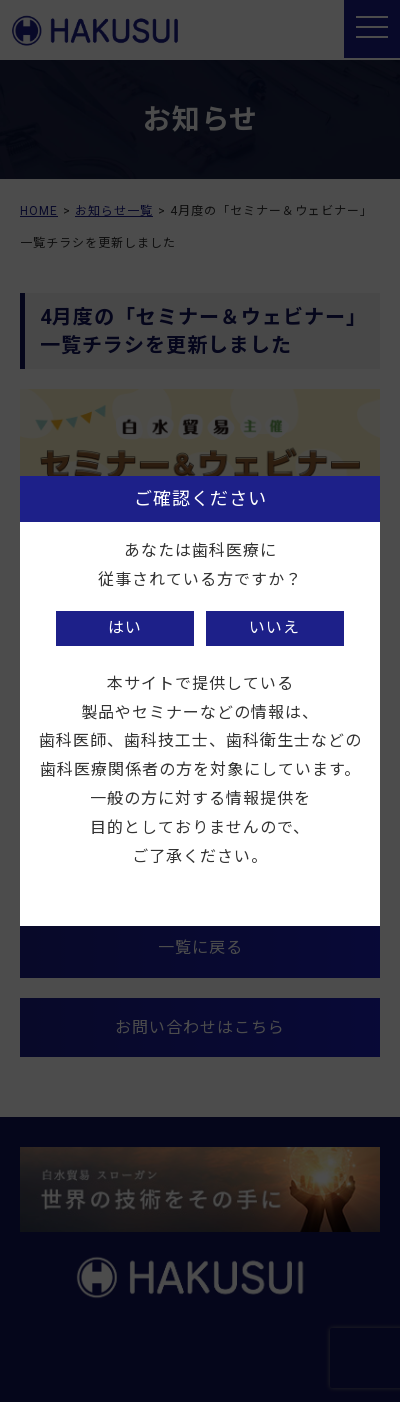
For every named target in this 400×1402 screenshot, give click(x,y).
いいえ (274, 627)
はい (125, 627)
